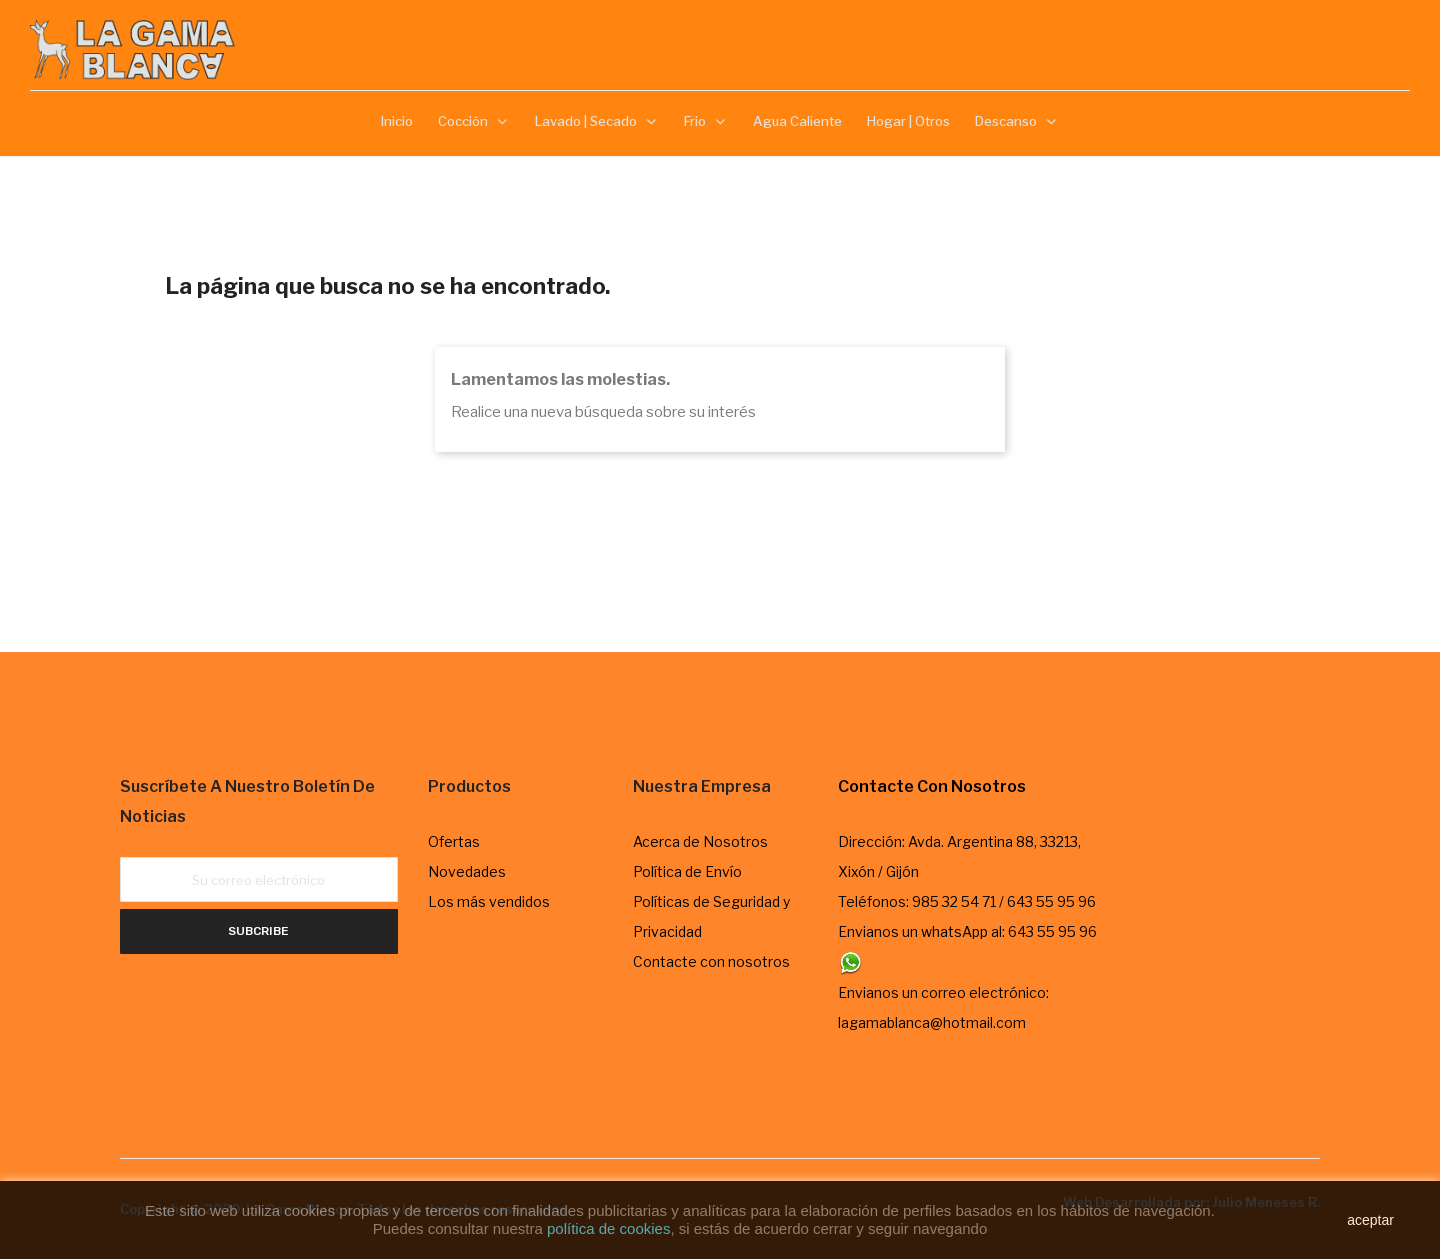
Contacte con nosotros (711, 961)
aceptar (1370, 1220)
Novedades (467, 871)
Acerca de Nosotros (700, 841)
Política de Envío (687, 871)
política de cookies (608, 1228)
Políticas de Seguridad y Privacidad (711, 916)
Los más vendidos (489, 901)
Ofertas (454, 841)
